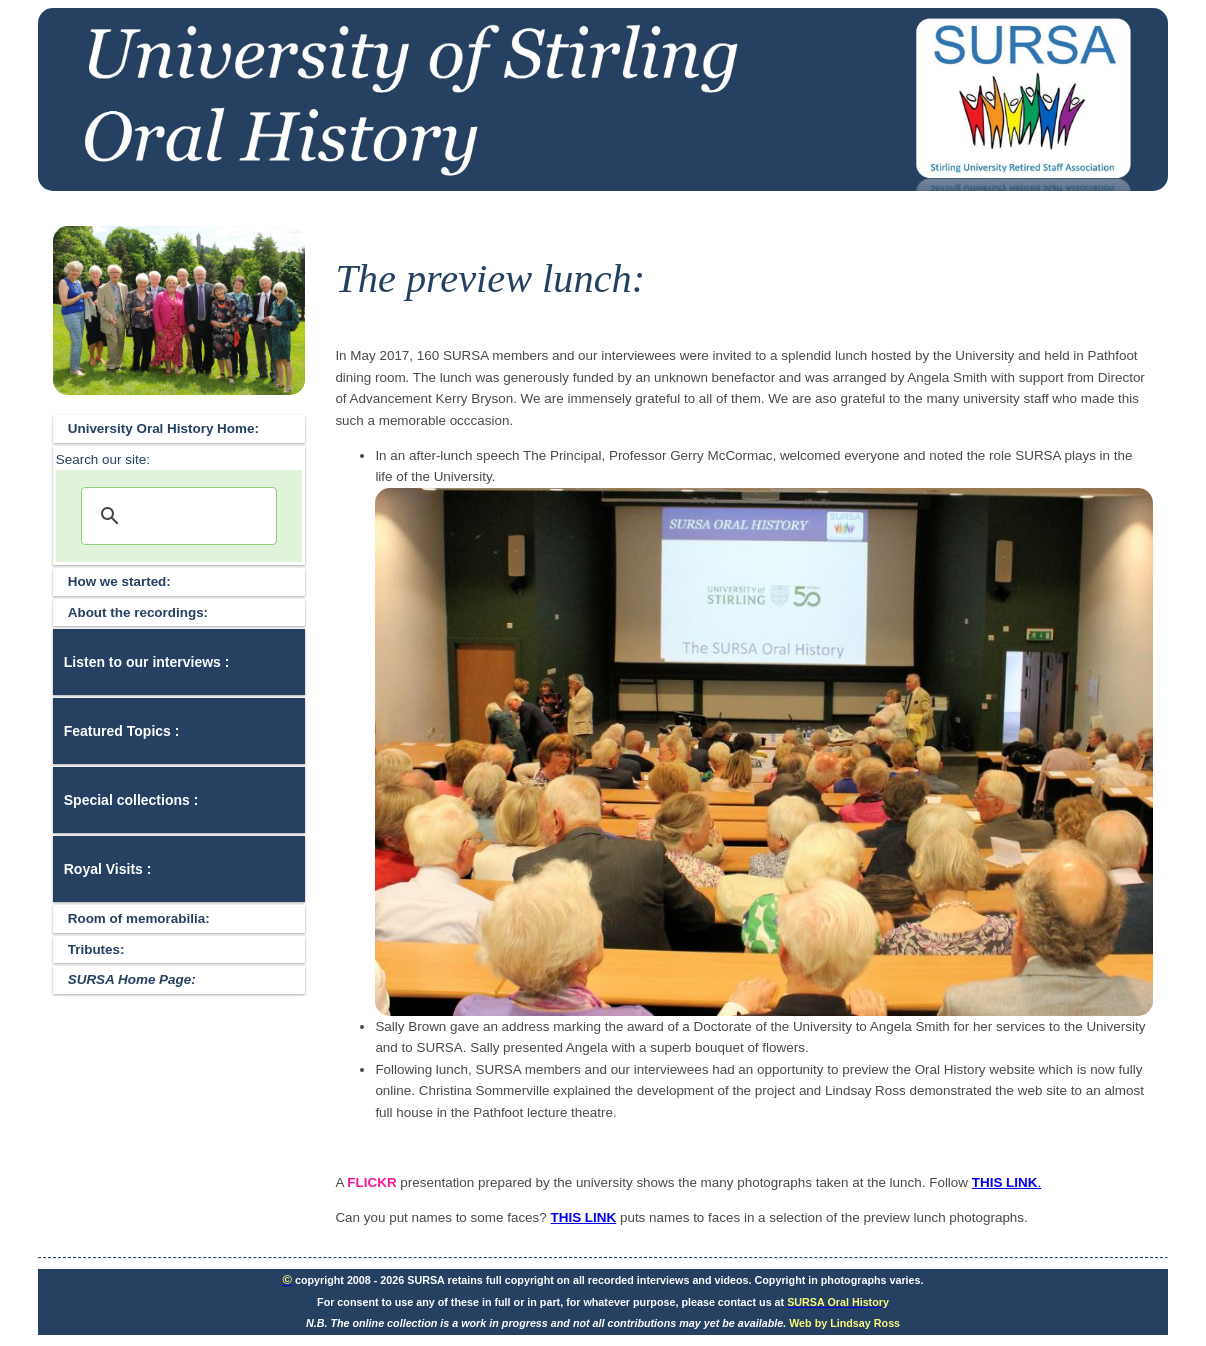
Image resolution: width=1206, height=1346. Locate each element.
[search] (176, 516)
